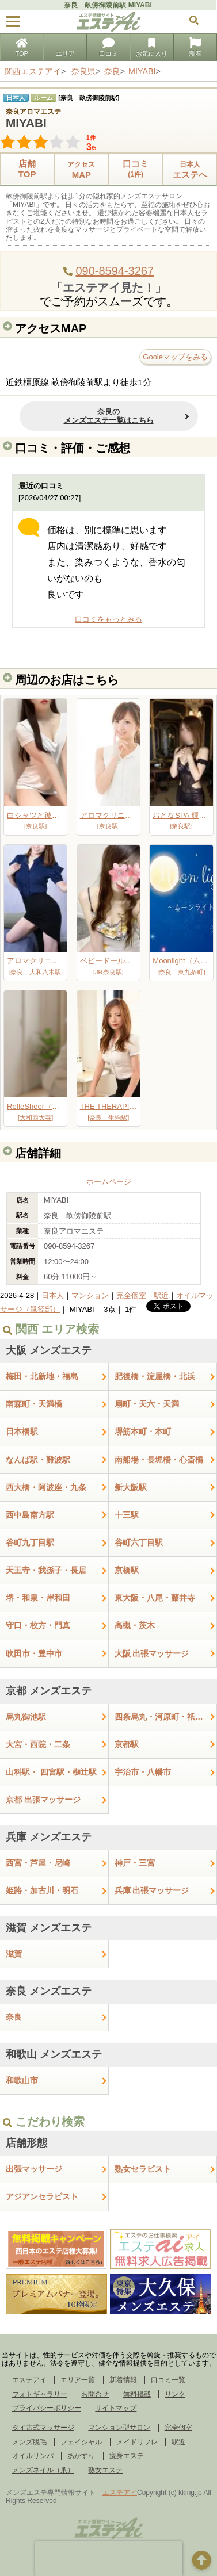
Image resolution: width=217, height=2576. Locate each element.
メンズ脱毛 (29, 2442)
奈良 (14, 2017)
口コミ (108, 48)
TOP (21, 48)
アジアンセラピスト (42, 2196)
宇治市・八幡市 (143, 1772)
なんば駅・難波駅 (38, 1459)
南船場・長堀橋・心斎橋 (159, 1459)
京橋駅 (127, 1570)
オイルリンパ (33, 2456)
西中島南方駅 (30, 1514)
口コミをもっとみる (108, 619)
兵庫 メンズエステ (49, 1837)
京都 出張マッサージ (43, 1799)
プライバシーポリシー (46, 2408)
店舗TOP (27, 169)
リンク (175, 2394)
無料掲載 (137, 2394)
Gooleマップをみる (175, 357)
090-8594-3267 (114, 271)
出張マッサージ (34, 2168)
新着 (195, 48)
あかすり (81, 2456)
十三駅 (127, 1514)
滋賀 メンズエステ (49, 1928)
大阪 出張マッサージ (152, 1653)
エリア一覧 (77, 2380)
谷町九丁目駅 (30, 1542)
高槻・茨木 (135, 1625)
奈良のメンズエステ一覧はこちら (109, 416)
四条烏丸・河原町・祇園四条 (166, 1716)
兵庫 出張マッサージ (152, 1890)
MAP (81, 169)
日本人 (52, 1295)
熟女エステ (105, 2470)
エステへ (189, 169)
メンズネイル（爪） (43, 2470)
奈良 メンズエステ (49, 1991)
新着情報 (123, 2380)
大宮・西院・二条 (38, 1744)
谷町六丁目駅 (139, 1542)
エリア (65, 48)
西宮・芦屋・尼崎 (38, 1862)
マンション (90, 1295)
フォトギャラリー (39, 2394)
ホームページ (108, 1181)
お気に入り (151, 48)
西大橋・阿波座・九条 (46, 1487)
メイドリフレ (137, 2442)
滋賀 (14, 1953)
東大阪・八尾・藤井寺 (155, 1597)
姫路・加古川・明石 (42, 1890)
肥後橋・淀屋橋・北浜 (155, 1376)
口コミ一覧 (168, 2380)
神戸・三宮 (135, 1862)
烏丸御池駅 (26, 1716)
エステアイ (29, 2380)
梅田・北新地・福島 (42, 1376)
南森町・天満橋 (34, 1403)
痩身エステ (126, 2456)
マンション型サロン (119, 2428)
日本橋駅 (22, 1431)
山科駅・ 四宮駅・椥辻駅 (51, 1772)
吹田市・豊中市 (34, 1653)
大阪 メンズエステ (49, 1350)
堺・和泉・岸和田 (38, 1597)
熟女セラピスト (143, 2168)
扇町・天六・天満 (147, 1403)
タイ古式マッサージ (43, 2428)
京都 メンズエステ (49, 1691)
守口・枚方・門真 (38, 1625)
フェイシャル (81, 2442)
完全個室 (131, 1295)
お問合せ (95, 2394)
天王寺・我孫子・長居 (46, 1570)
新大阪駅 (131, 1487)
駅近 (161, 1295)
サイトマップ (115, 2408)
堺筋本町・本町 (143, 1431)
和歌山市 (22, 2080)
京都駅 (127, 1744)
